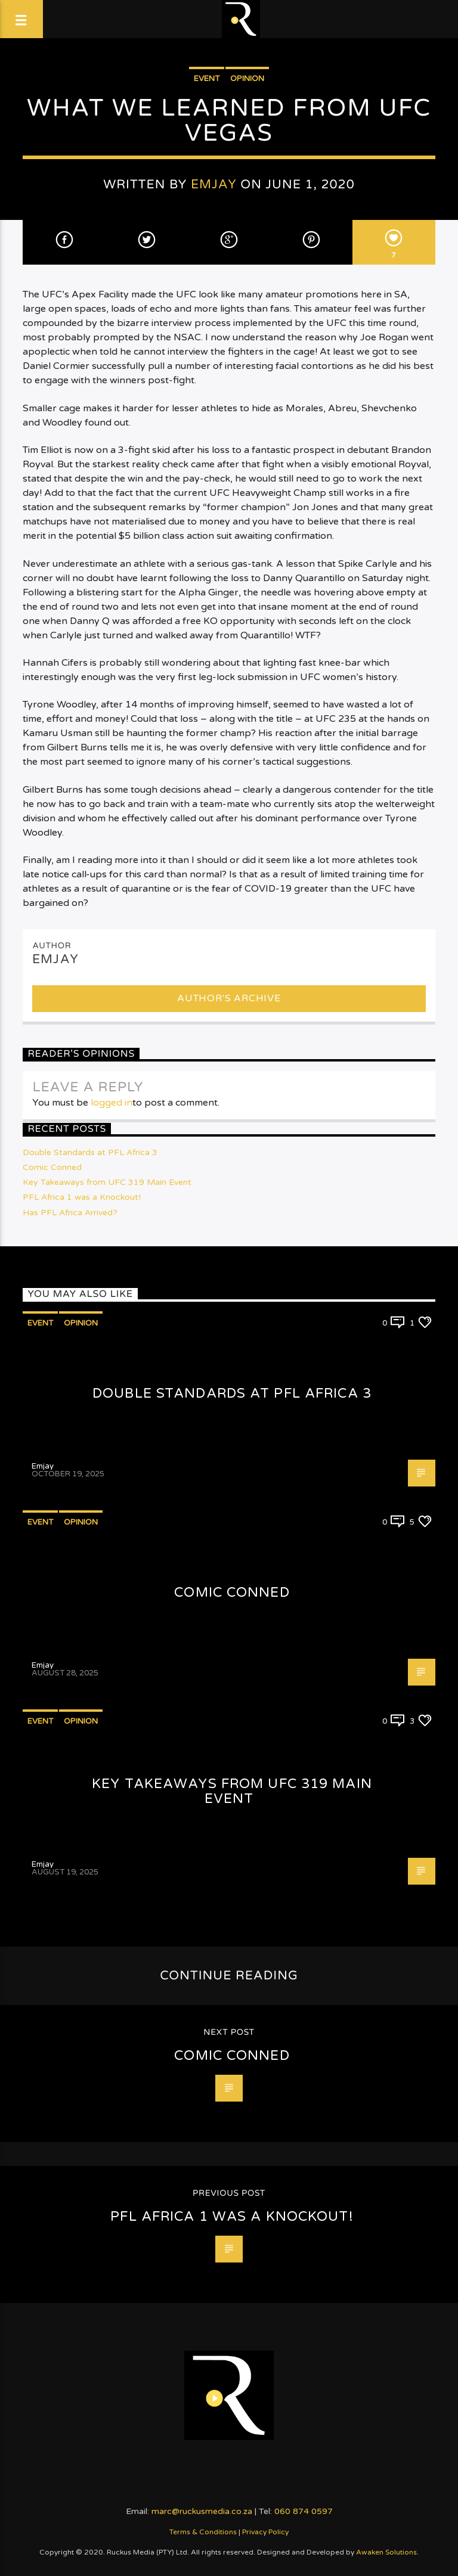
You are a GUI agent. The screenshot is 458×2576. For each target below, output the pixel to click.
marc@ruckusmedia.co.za (201, 2511)
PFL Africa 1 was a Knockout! (82, 1197)
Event (206, 78)
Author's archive (229, 998)
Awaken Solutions (386, 2552)
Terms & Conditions (203, 2532)
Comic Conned (52, 1167)
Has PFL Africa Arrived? (70, 1213)
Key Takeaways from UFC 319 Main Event (107, 1182)
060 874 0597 (303, 2511)
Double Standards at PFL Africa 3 (90, 1152)
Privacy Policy (265, 2532)
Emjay (214, 184)
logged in (111, 1103)
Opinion (247, 78)
